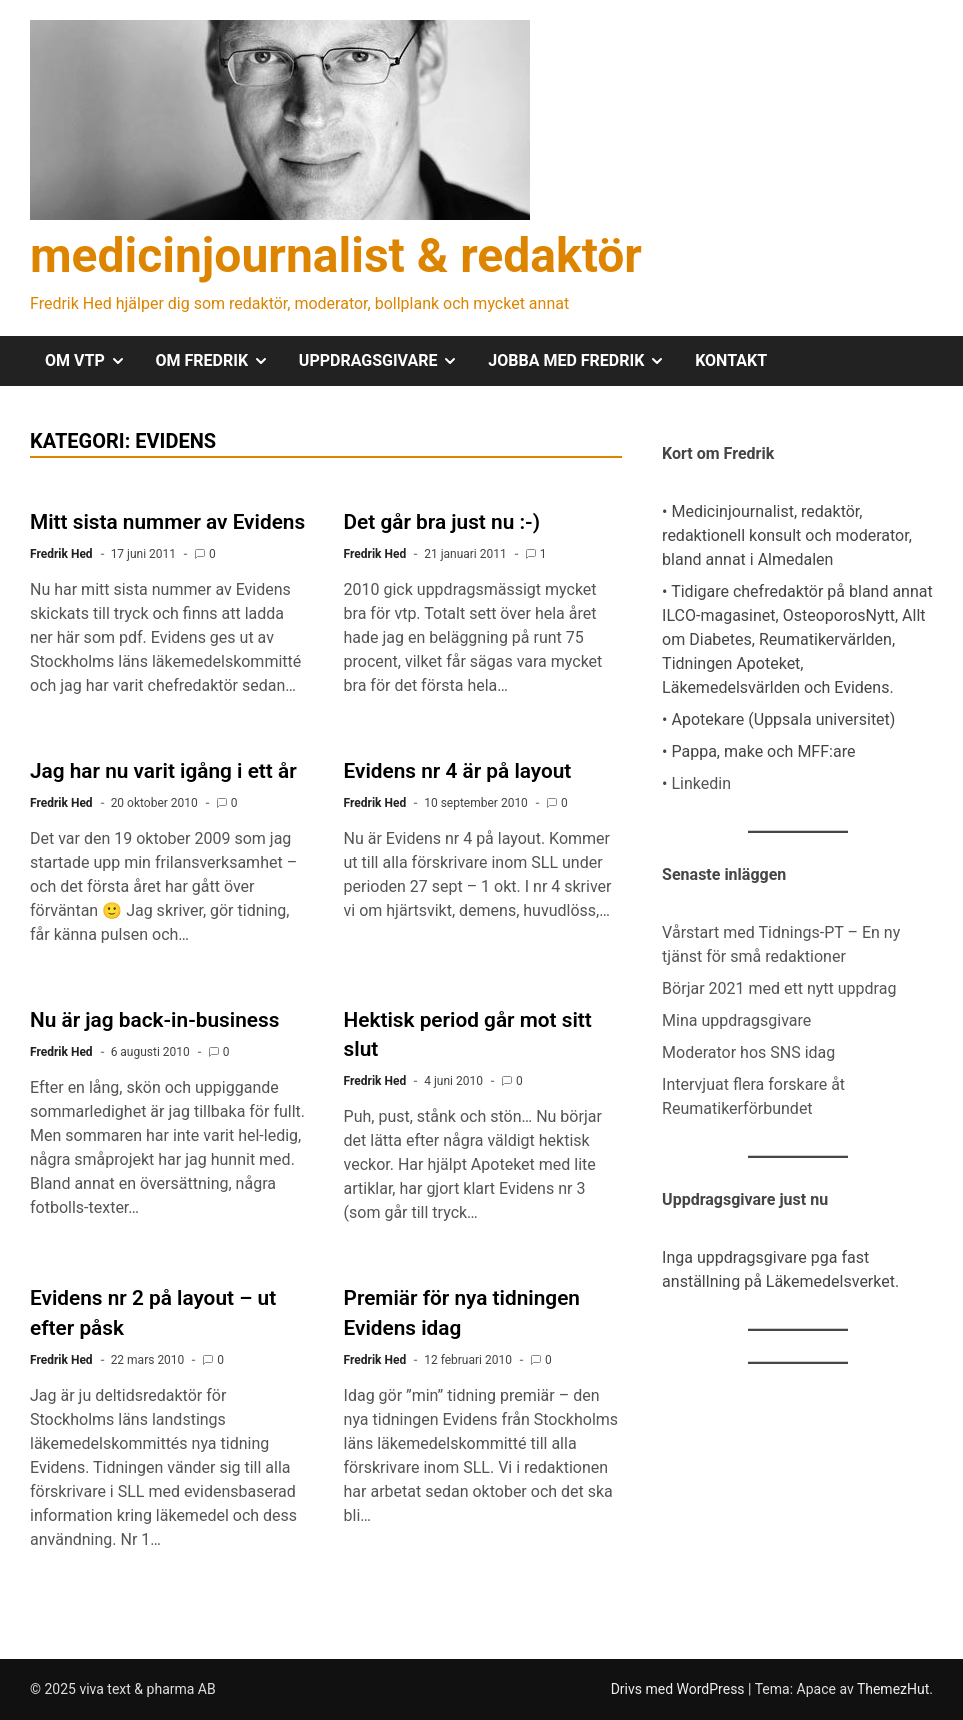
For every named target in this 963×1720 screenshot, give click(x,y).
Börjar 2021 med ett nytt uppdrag (779, 988)
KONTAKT (731, 360)
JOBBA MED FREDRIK (584, 361)
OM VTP (93, 361)
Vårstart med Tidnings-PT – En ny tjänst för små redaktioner (781, 944)
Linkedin (701, 783)
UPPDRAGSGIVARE (386, 361)
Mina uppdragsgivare (736, 1020)
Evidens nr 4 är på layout (458, 771)
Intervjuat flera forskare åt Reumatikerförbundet (753, 1096)
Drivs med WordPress (679, 1689)
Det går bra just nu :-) (442, 522)
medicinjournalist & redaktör (336, 255)
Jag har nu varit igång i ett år (163, 771)
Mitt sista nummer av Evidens (167, 522)
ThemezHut (893, 1689)
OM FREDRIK (220, 361)
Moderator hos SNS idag (748, 1052)
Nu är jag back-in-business (154, 1020)
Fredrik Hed (61, 554)
